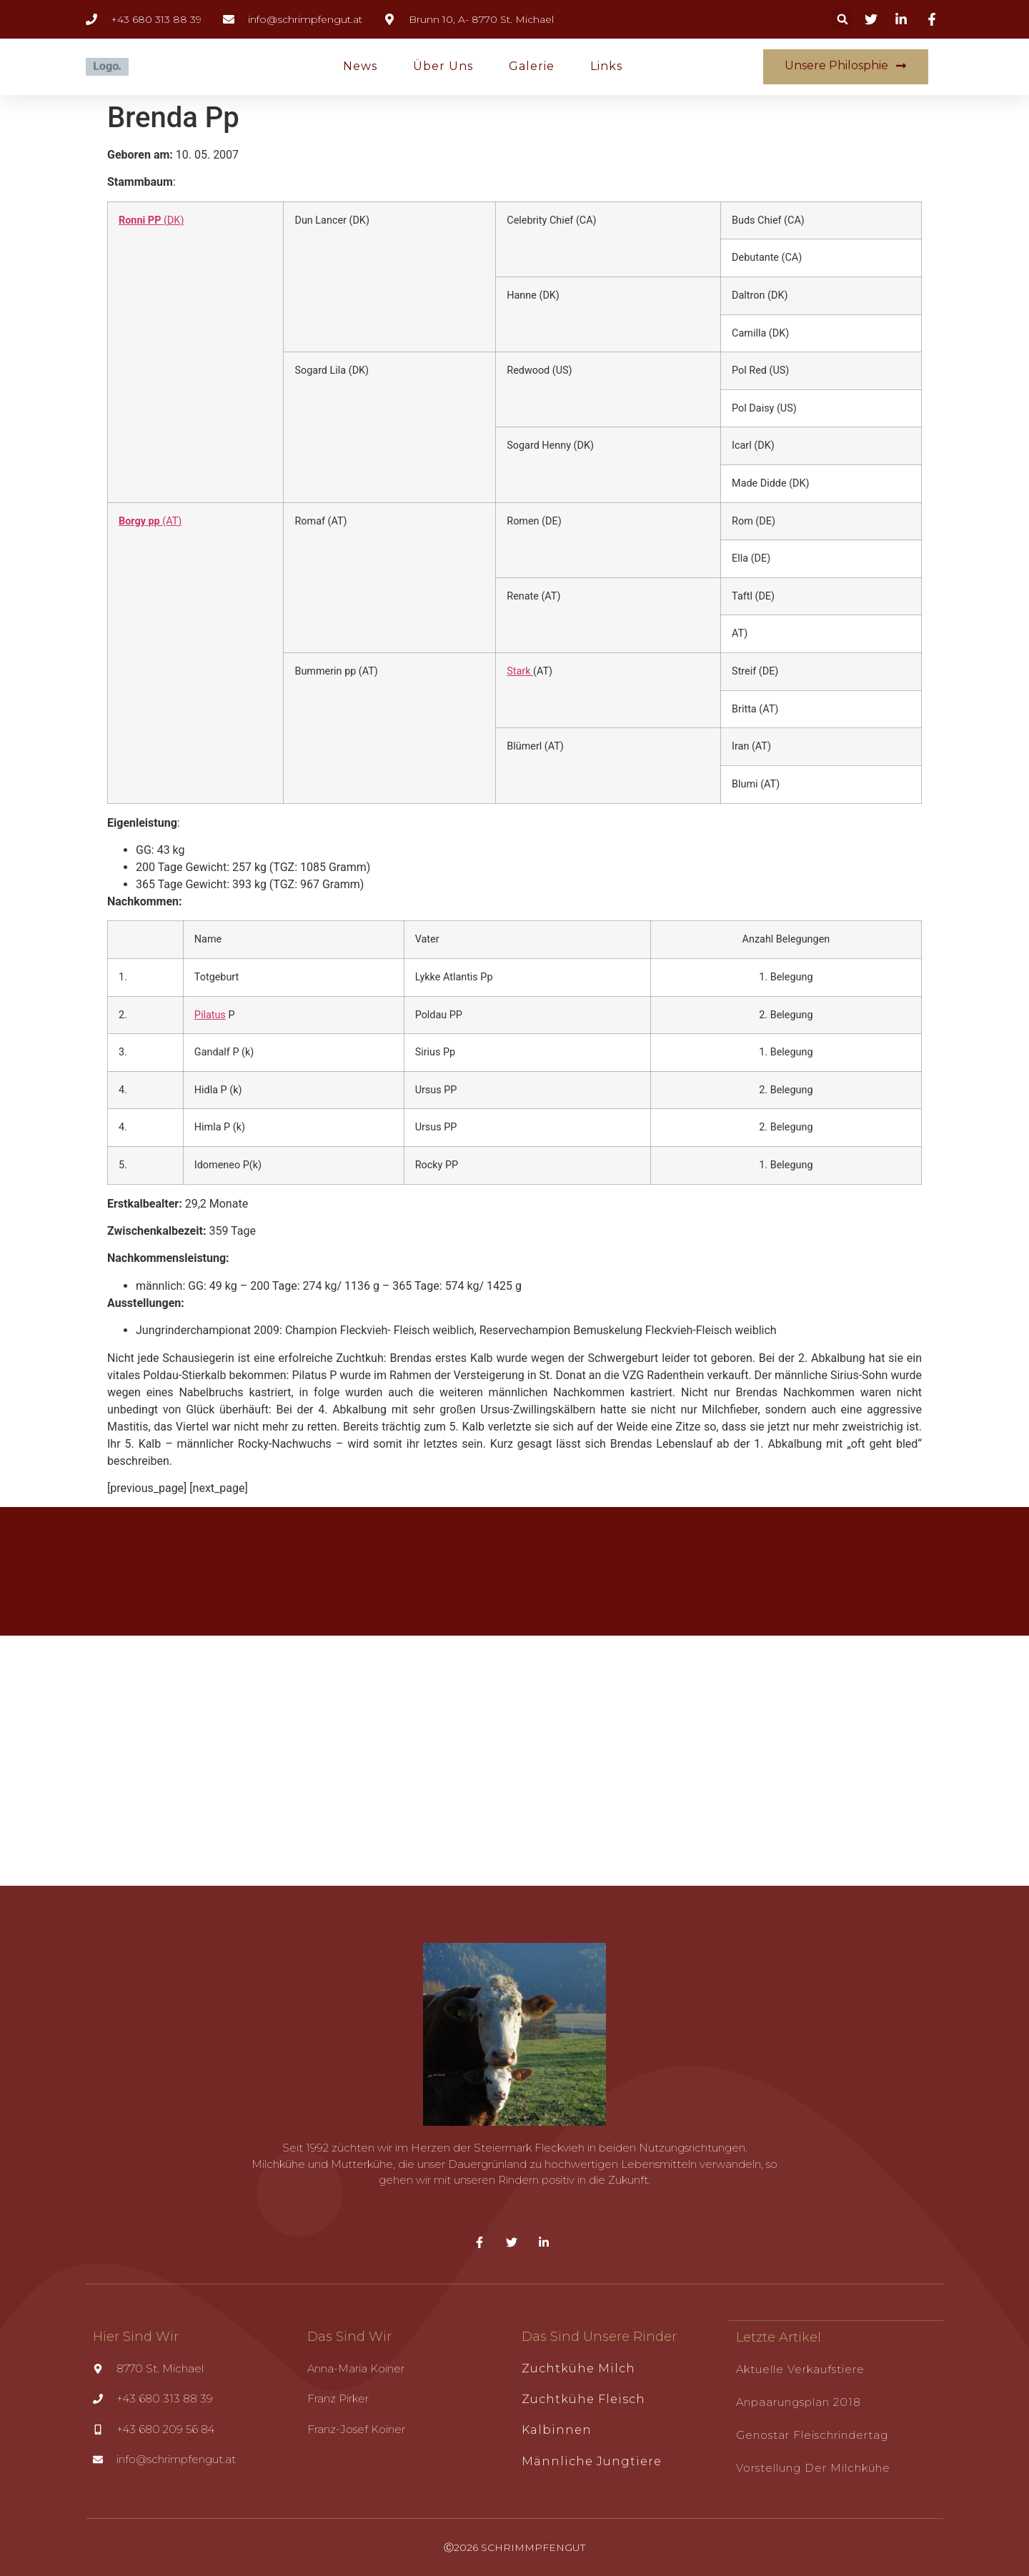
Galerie (532, 66)
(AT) (150, 521)
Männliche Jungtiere (592, 2461)
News (360, 66)
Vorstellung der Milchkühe (813, 2467)
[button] (842, 19)
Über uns (443, 66)
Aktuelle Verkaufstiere (800, 2368)
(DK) (151, 220)
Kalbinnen (557, 2430)
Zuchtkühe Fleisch (583, 2399)
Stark (520, 671)
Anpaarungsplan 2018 (798, 2401)
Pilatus (210, 1015)
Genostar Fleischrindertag (812, 2434)
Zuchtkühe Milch (578, 2368)
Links (606, 66)
